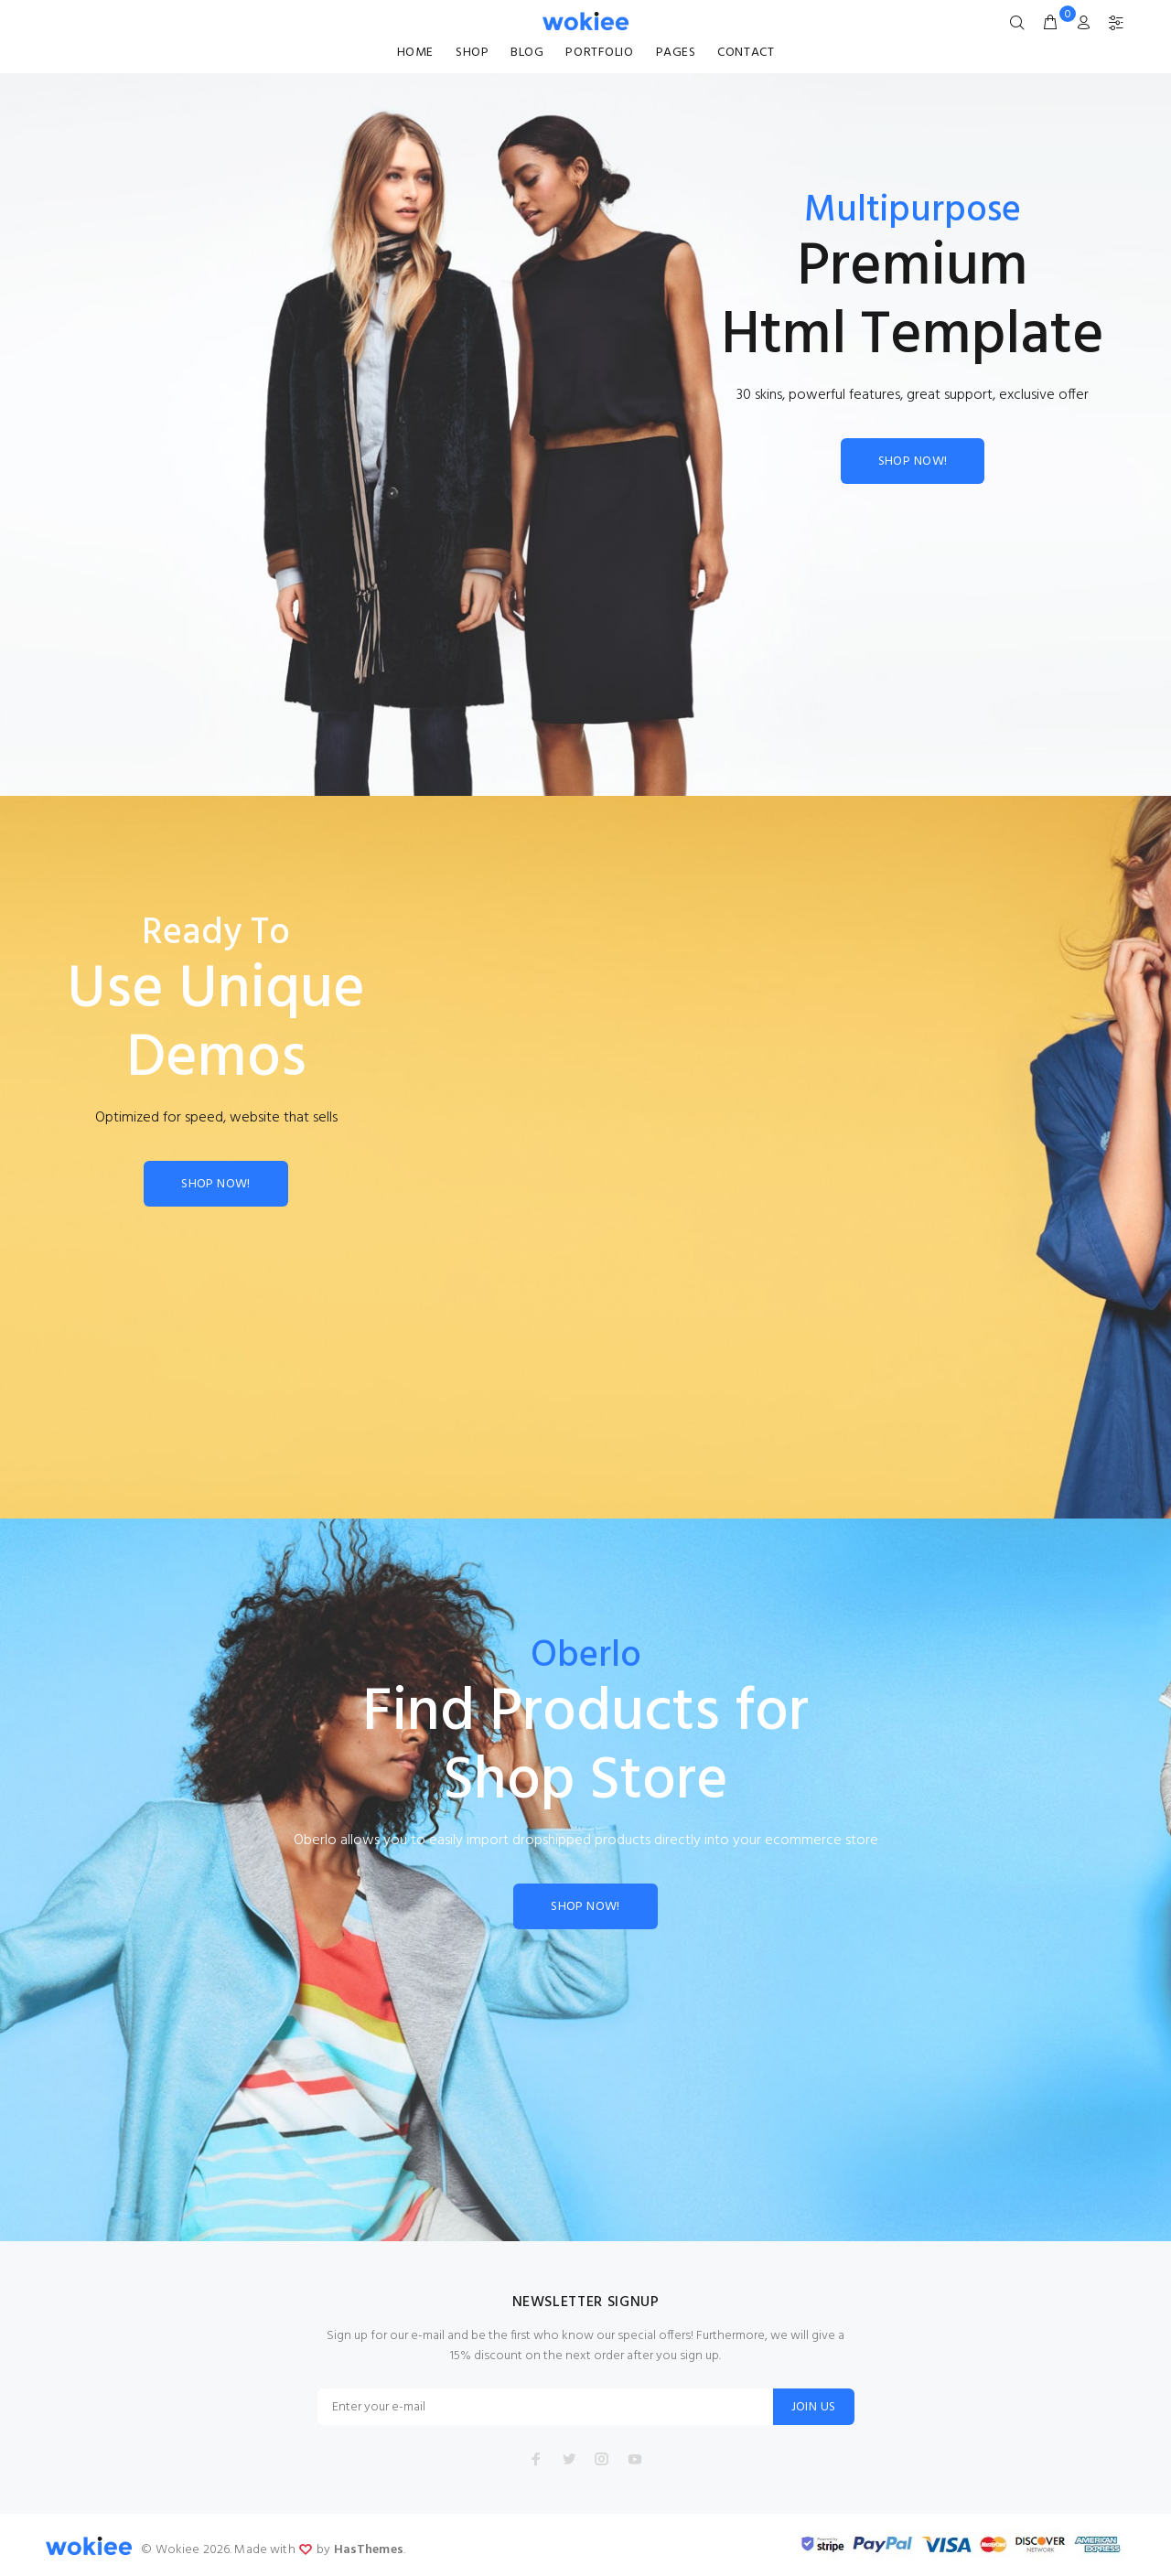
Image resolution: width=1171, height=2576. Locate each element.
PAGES (676, 52)
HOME (415, 52)
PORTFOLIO (599, 52)
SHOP (472, 52)
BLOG (526, 52)
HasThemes (368, 2549)
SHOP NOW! (913, 461)
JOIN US (813, 2407)
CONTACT (745, 52)
